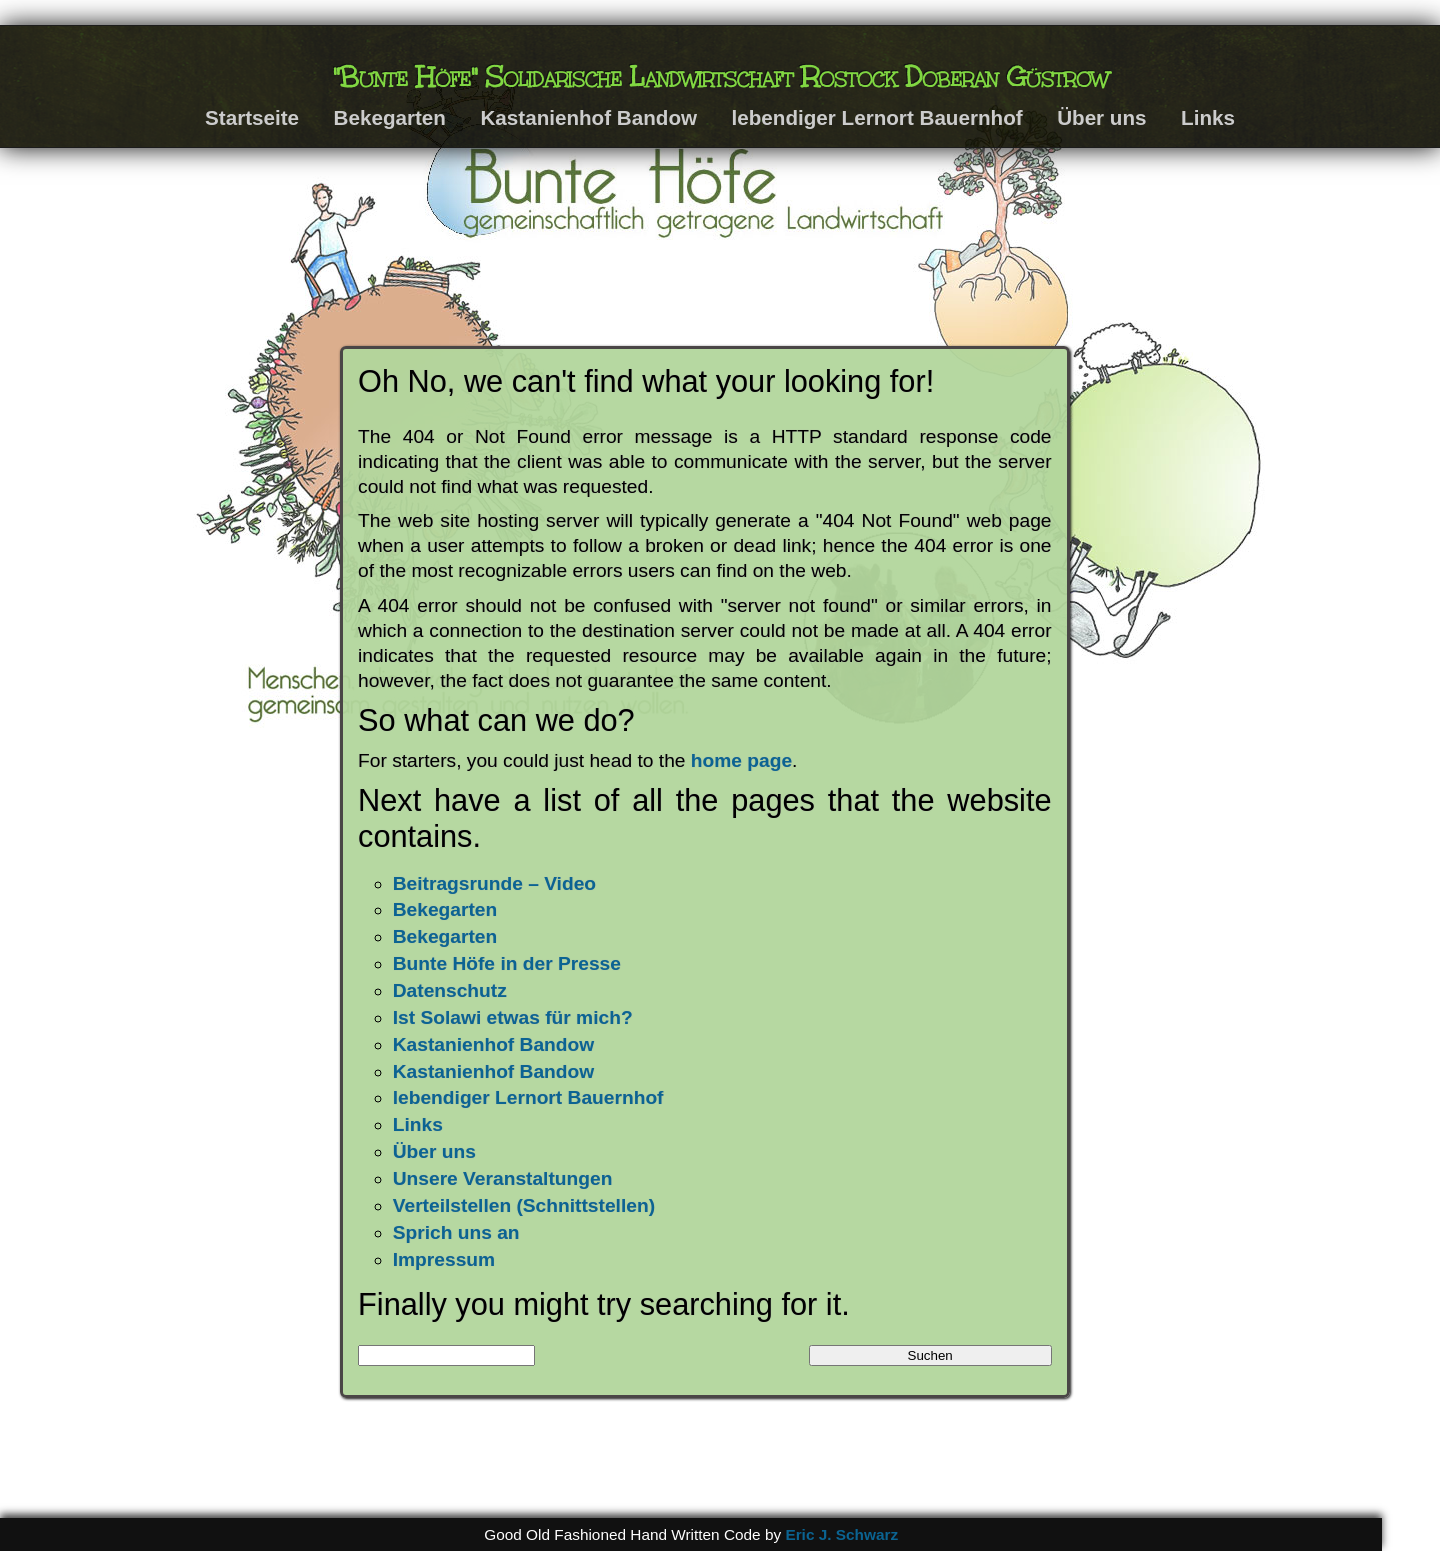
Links (1208, 117)
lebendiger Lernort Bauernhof (877, 117)
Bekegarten (390, 117)
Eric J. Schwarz (841, 1534)
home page (741, 760)
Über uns (1101, 117)
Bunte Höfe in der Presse (507, 963)
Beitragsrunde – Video (494, 883)
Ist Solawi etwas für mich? (513, 1017)
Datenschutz (450, 990)
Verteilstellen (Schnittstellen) (524, 1205)
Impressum (444, 1259)
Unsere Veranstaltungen (503, 1178)
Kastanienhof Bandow (588, 117)
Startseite (252, 117)
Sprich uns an (456, 1232)
